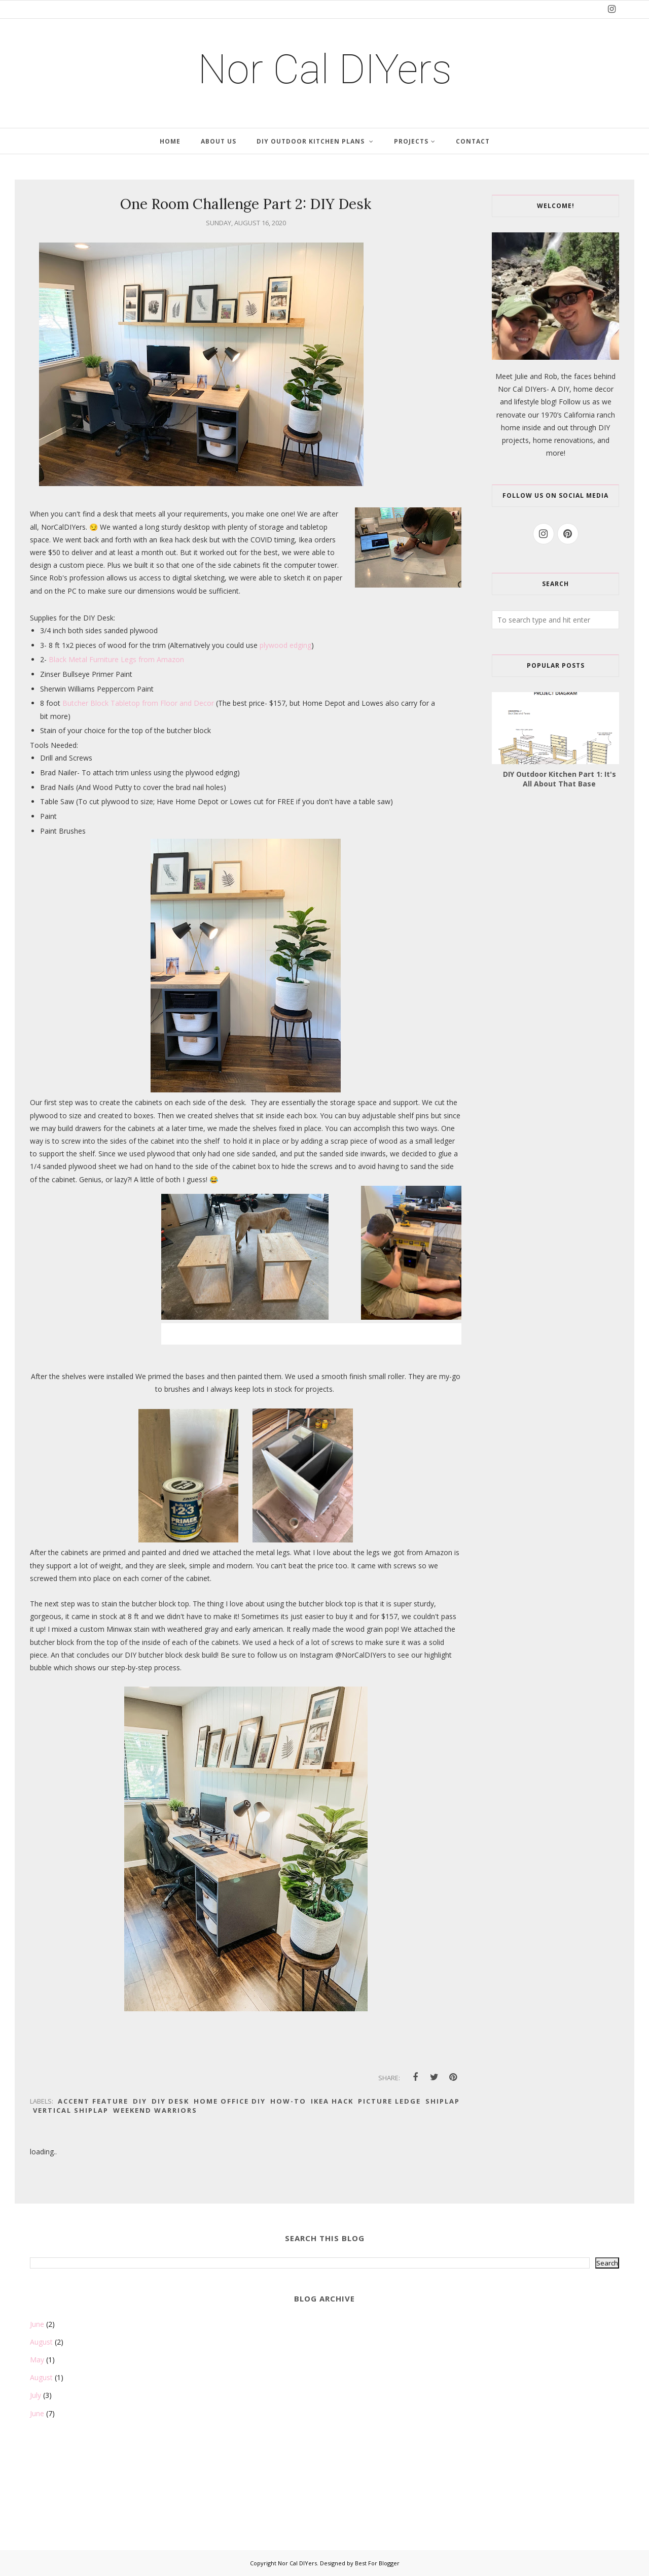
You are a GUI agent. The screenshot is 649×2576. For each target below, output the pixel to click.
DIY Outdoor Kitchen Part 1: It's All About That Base (559, 778)
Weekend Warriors (155, 2110)
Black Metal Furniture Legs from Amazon (116, 659)
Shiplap (442, 2101)
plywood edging (285, 645)
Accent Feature (93, 2101)
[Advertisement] (80, 2496)
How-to (288, 2101)
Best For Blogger (377, 2563)
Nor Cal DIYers (325, 69)
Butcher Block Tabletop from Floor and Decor (139, 703)
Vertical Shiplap (71, 2110)
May (37, 2359)
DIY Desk (170, 2101)
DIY (140, 2101)
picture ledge (389, 2101)
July (35, 2395)
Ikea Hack (332, 2101)
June (37, 2324)
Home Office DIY (230, 2101)
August (41, 2342)
